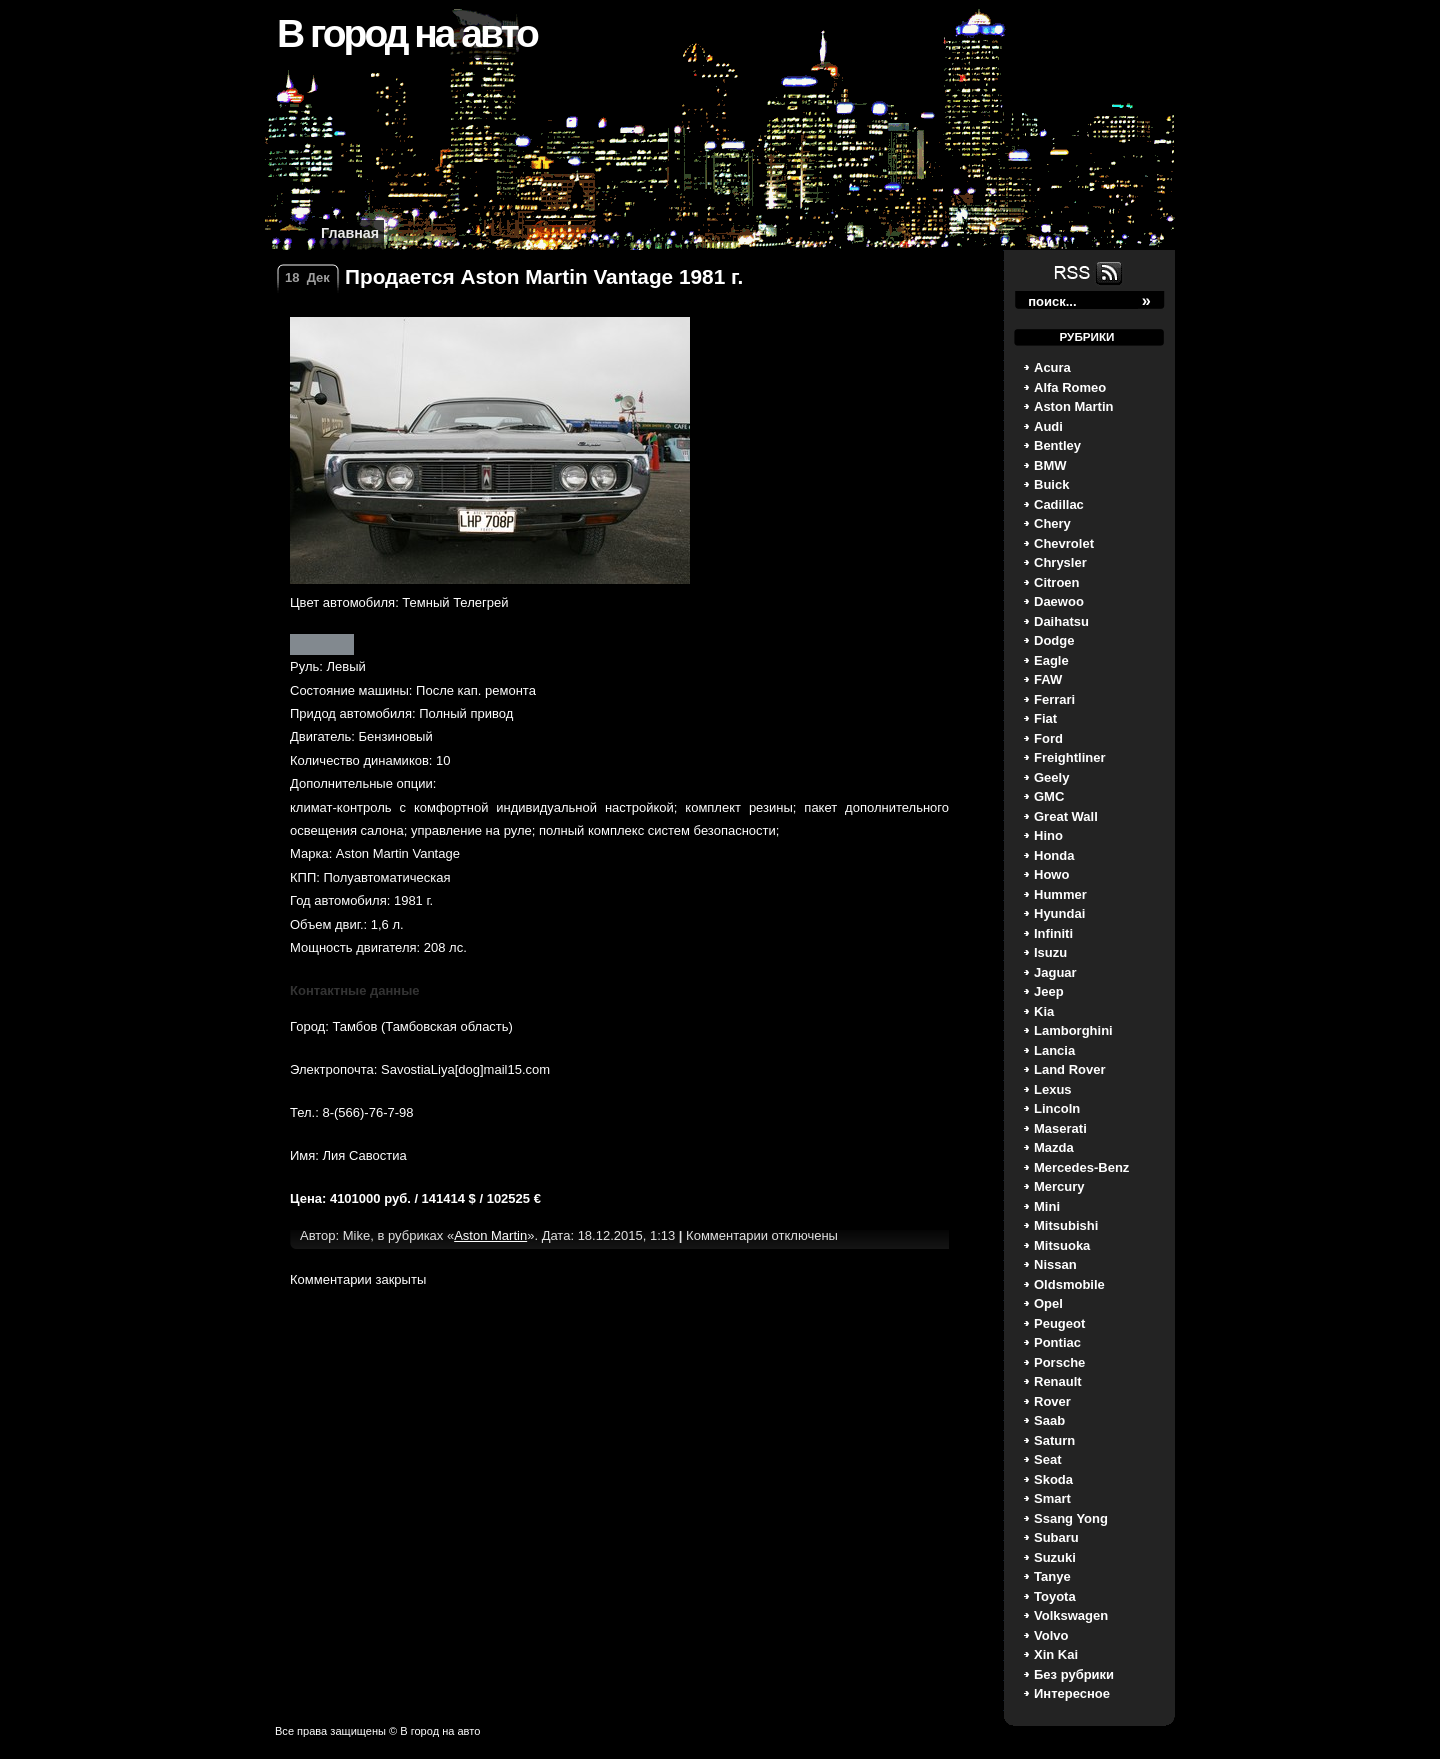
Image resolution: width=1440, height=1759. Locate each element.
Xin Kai (1056, 1654)
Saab (1049, 1420)
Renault (1058, 1381)
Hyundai (1059, 913)
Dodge (1054, 640)
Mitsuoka (1062, 1245)
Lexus (1053, 1089)
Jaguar (1055, 972)
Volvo (1051, 1635)
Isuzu (1050, 952)
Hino (1048, 835)
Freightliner (1070, 757)
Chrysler (1060, 562)
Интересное (1072, 1693)
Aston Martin (1073, 406)
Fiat (1045, 718)
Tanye (1052, 1576)
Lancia (1054, 1050)
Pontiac (1057, 1342)
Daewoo (1059, 601)
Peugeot (1059, 1323)
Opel (1048, 1303)
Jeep (1049, 991)
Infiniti (1053, 933)
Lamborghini (1073, 1030)
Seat (1047, 1459)
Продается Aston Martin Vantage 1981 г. (544, 276)
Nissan (1055, 1264)
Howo (1051, 874)
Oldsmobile (1069, 1284)
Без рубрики (1074, 1674)
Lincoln (1057, 1108)
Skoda (1053, 1479)
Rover (1052, 1401)
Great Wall (1066, 816)
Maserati (1060, 1128)
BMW (1050, 465)
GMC (1049, 796)
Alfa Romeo (1070, 387)
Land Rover (1070, 1069)
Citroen (1057, 582)
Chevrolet (1064, 543)
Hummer (1060, 894)
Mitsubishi (1066, 1225)
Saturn (1054, 1440)
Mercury (1059, 1186)
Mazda (1054, 1147)
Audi (1048, 426)
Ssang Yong (1071, 1518)
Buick (1051, 484)
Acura (1052, 367)
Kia (1044, 1011)
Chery (1052, 523)
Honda (1054, 855)
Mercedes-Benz (1081, 1167)
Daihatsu (1061, 621)
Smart (1052, 1498)
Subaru (1056, 1537)
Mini (1047, 1206)
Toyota (1055, 1596)
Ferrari (1054, 699)
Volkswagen (1071, 1615)
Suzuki (1055, 1557)
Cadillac (1059, 504)
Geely (1051, 777)
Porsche (1059, 1362)
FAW (1048, 679)
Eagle (1051, 660)
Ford (1048, 738)
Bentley (1057, 445)
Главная (350, 233)
